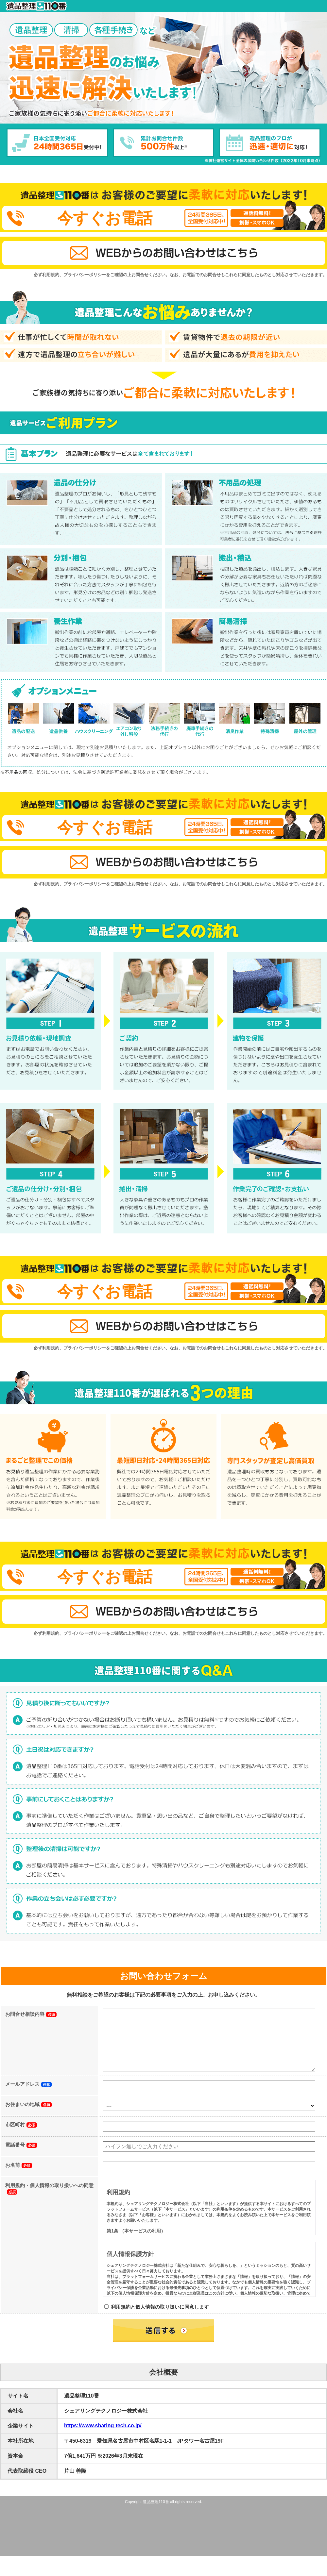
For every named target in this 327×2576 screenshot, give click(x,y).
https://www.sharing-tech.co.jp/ (103, 2438)
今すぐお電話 (104, 218)
